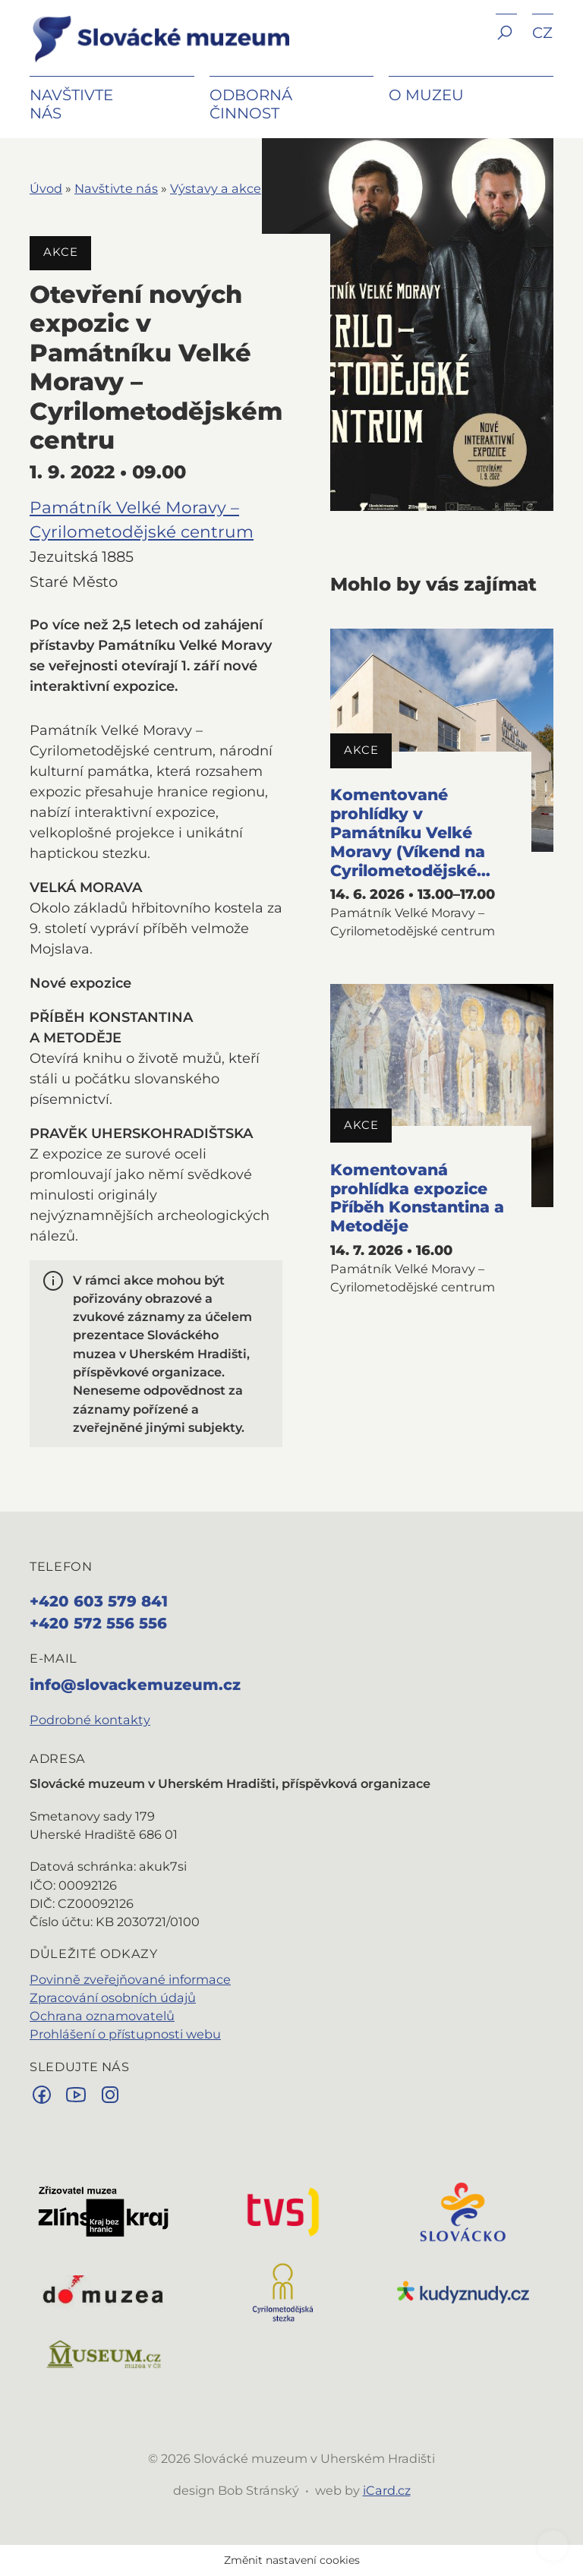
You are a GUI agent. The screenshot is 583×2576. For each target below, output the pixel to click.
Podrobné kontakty (90, 1719)
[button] (506, 43)
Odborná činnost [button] (251, 104)
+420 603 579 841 (99, 1601)
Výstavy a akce (215, 188)
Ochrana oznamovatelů (102, 2015)
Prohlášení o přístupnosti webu (125, 2034)
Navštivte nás (116, 188)
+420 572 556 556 (98, 1623)
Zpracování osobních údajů (113, 1997)
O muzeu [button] (426, 95)
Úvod (46, 188)
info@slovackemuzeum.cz (135, 1685)
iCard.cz (387, 2490)
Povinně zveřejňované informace (130, 1979)
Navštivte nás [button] (71, 104)
